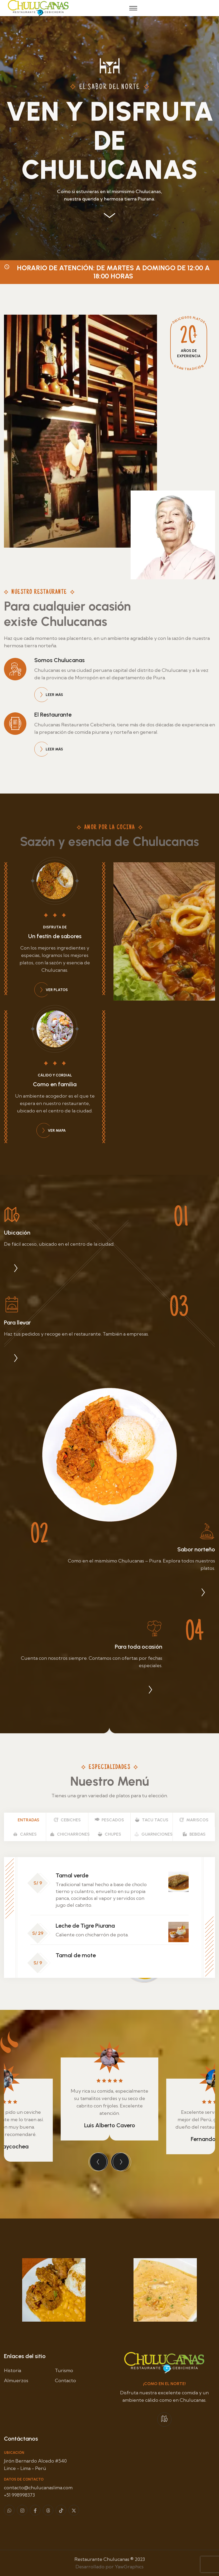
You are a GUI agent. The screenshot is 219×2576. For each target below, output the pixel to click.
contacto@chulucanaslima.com (38, 2488)
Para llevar (17, 1322)
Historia (12, 2370)
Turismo (64, 2370)
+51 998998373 (19, 2495)
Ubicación (17, 1232)
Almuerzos (16, 2380)
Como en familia (55, 1084)
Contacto (65, 2380)
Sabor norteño (196, 1549)
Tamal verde (72, 1875)
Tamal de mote (76, 1955)
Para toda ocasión (138, 1646)
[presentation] (99, 2161)
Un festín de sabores (55, 936)
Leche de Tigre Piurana (85, 1925)
